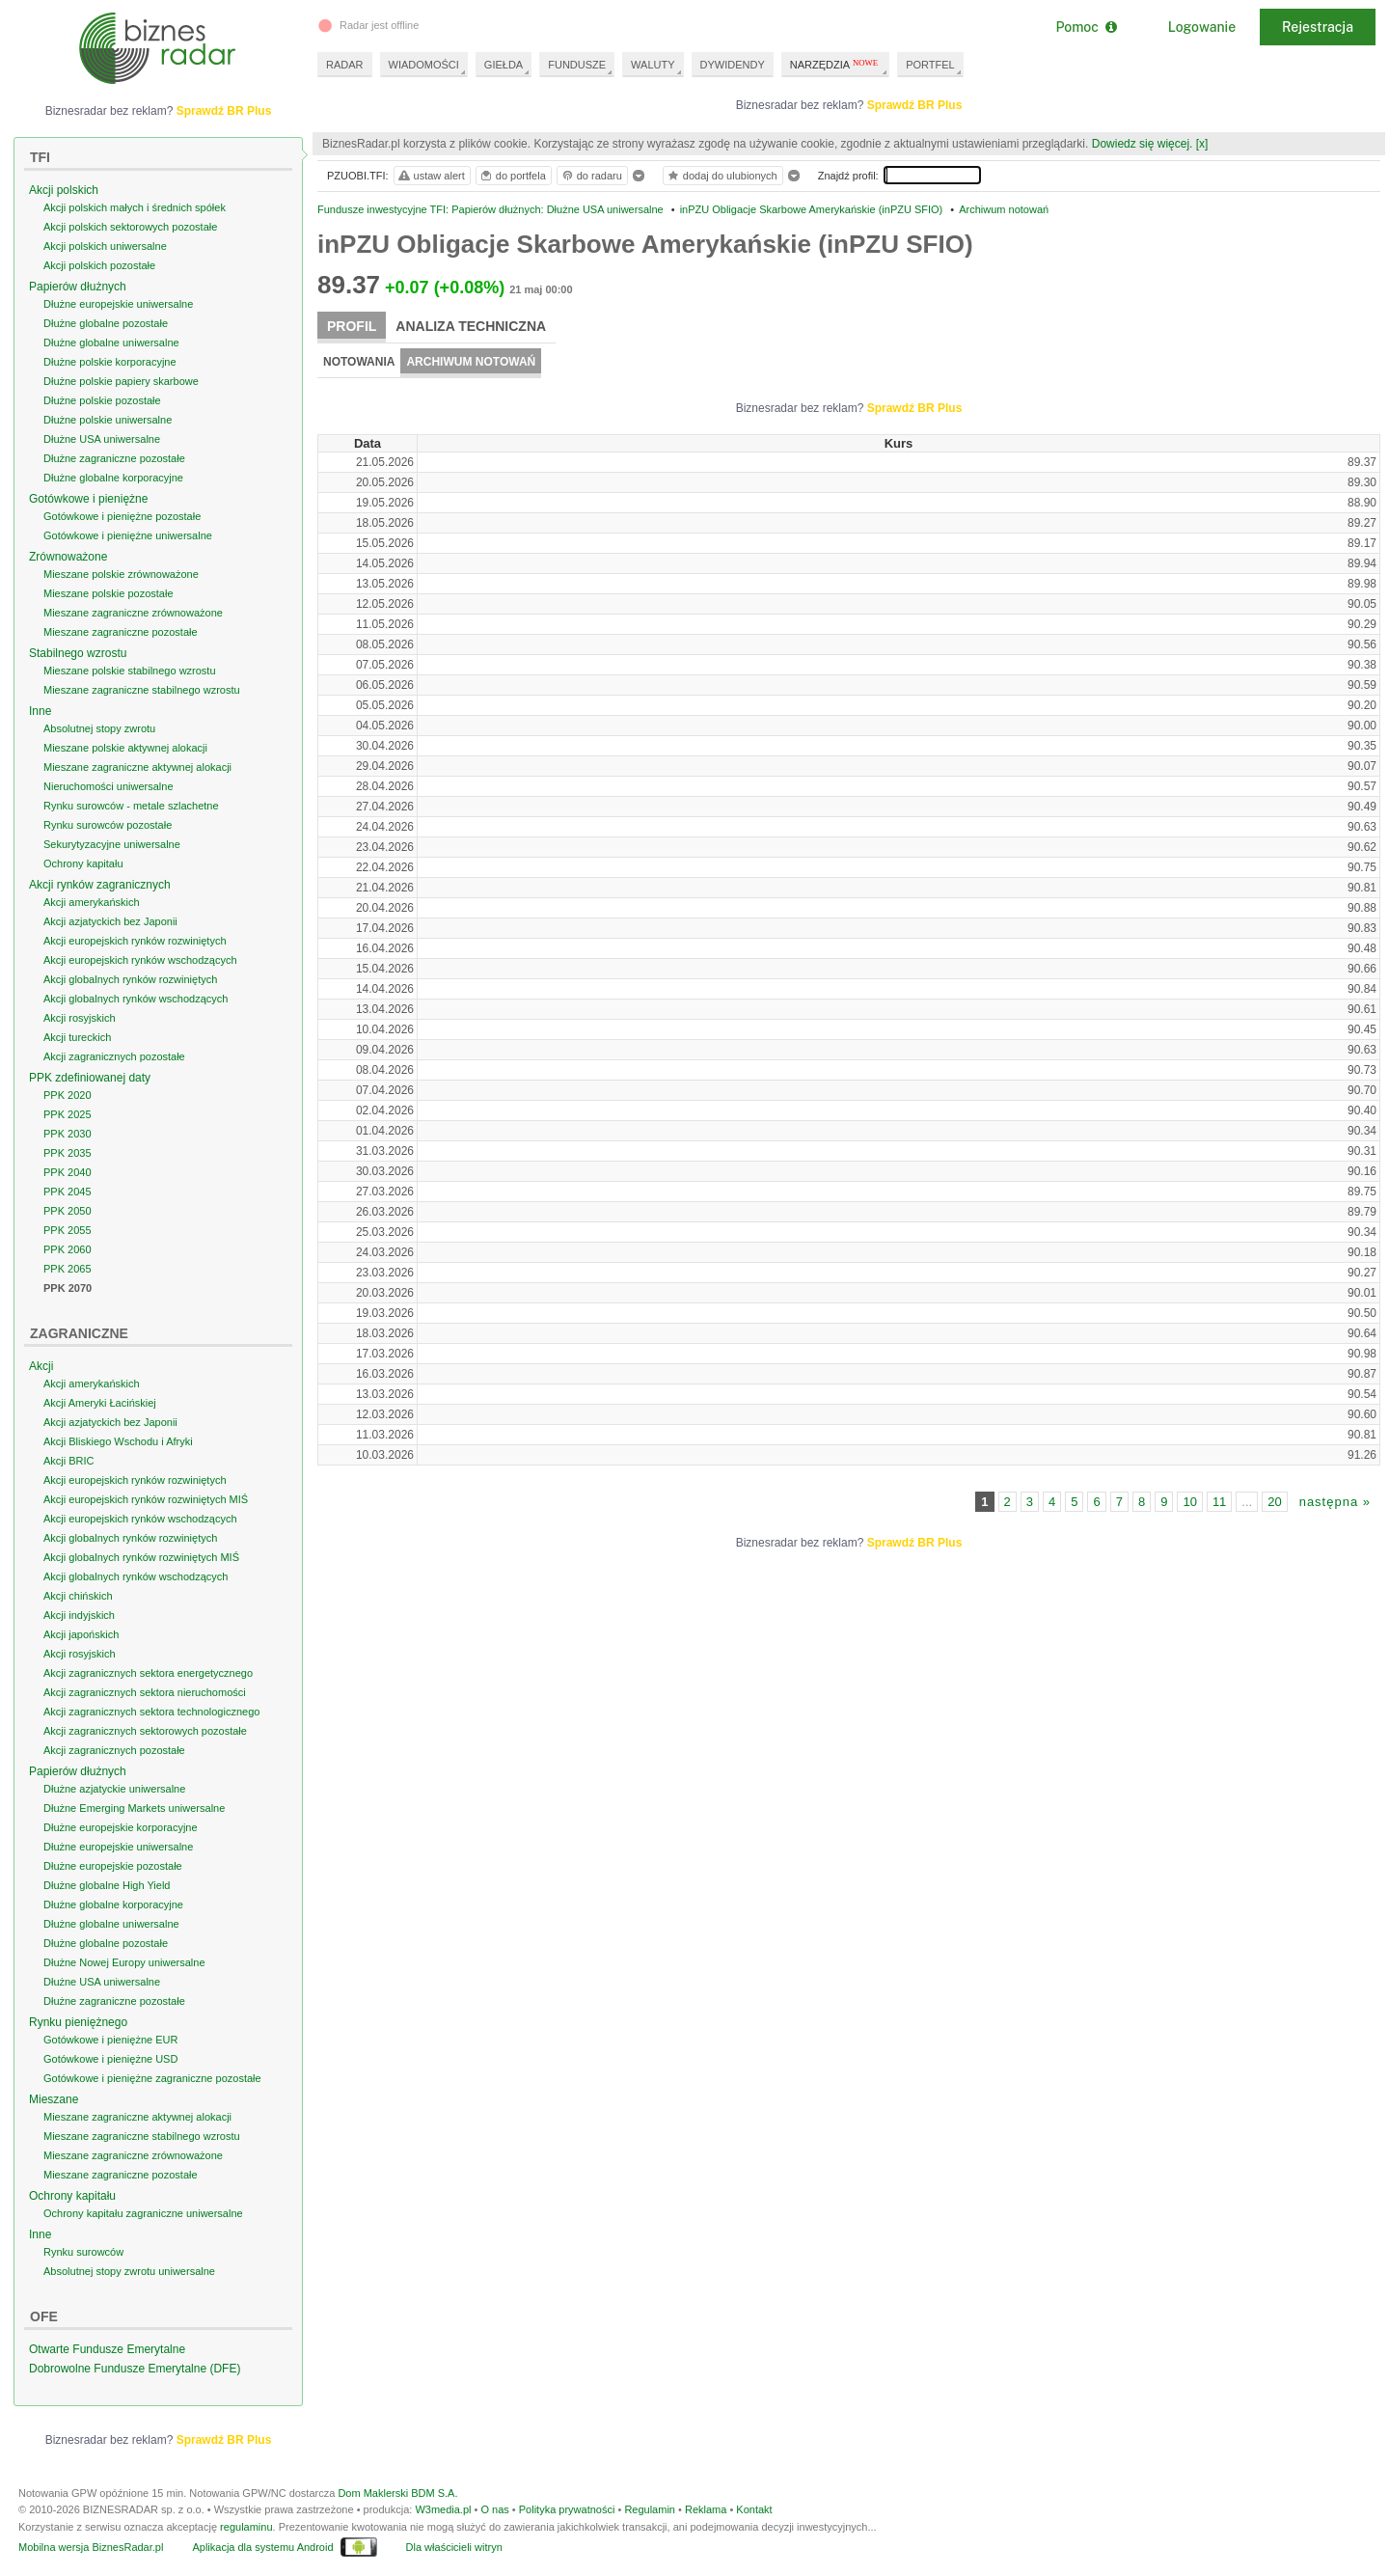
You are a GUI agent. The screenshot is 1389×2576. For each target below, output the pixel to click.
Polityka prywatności (567, 2509)
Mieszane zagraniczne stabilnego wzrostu (141, 690)
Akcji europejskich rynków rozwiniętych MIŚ (145, 1499)
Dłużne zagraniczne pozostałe (114, 458)
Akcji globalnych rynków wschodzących (135, 998)
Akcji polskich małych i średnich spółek (134, 207)
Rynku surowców (83, 2252)
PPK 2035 (67, 1153)
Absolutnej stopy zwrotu (99, 728)
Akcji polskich (63, 190)
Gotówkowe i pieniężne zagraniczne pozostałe (152, 2078)
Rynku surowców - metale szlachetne (131, 805)
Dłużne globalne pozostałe (105, 323)
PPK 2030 (67, 1133)
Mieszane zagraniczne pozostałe (120, 632)
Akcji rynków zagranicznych (100, 884)
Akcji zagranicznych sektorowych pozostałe (145, 1731)
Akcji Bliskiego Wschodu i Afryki (118, 1441)
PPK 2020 (67, 1095)
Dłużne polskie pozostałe (102, 400)
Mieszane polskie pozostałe (108, 593)
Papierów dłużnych (77, 286)
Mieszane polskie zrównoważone (121, 574)
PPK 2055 (67, 1230)
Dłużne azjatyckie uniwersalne (114, 1789)
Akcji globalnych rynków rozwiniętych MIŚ (141, 1557)
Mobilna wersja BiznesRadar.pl (90, 2547)
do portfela (512, 175)
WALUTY (652, 64)
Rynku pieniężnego (78, 2022)
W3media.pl (443, 2509)
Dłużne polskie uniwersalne (107, 419)
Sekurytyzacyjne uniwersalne (111, 844)
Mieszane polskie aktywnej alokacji (125, 748)
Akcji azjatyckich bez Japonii (110, 921)
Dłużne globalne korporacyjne (113, 477)
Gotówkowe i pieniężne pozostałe (122, 516)
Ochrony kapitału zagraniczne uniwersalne (143, 2213)
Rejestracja (1317, 27)
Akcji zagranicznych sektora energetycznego (148, 1673)
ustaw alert (430, 175)
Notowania (359, 362)
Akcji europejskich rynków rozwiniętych (135, 940)
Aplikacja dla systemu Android (262, 2547)
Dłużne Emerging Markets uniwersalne (134, 1808)
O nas (494, 2509)
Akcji (41, 1366)
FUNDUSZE (577, 64)
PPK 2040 (67, 1172)
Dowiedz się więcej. (1142, 144)
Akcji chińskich (78, 1596)
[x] (1202, 144)
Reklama (705, 2509)
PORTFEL (930, 64)
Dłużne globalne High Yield (106, 1885)
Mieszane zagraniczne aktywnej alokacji (137, 767)
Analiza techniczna (470, 326)
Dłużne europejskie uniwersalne (118, 304)
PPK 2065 (67, 1268)
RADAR (345, 64)
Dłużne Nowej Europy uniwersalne (124, 1962)
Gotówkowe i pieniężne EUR (110, 2039)
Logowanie (1202, 27)
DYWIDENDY (732, 64)
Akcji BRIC (69, 1460)
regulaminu (246, 2527)
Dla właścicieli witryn (454, 2547)
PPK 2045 (67, 1191)
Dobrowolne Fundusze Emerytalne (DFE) (134, 2368)
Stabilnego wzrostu (77, 653)
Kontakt (754, 2509)
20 (1274, 1501)
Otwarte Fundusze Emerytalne (107, 2349)
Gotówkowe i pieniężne (88, 499)
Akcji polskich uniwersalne (105, 246)
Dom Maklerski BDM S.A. (397, 2493)
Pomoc (1085, 27)
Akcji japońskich (81, 1634)
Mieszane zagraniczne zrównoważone (133, 612)
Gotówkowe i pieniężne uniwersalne (127, 535)
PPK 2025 (67, 1114)
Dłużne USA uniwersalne (101, 439)
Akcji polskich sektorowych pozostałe (130, 227)
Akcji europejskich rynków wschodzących (140, 960)
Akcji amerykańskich (91, 902)
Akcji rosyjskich (79, 1018)
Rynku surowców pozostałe (107, 825)
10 (1189, 1501)
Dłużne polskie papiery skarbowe (121, 381)
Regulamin (649, 2509)
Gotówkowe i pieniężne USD (110, 2059)
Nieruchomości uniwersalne (108, 786)
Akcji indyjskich (79, 1615)
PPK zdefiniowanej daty (89, 1077)
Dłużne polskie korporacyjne (110, 362)
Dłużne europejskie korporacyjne (120, 1827)
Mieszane (53, 2099)
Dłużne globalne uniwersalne (111, 342)
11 (1219, 1501)
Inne (40, 711)
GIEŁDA (503, 64)
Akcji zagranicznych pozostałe (114, 1056)
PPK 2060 (67, 1249)
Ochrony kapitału (83, 863)
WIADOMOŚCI (424, 64)
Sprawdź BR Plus (915, 105)
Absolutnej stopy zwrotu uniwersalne (129, 2271)
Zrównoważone (68, 556)
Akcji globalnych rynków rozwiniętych (130, 979)
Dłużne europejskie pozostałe (112, 1866)
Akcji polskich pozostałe (99, 265)
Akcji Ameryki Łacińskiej (99, 1403)
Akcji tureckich (77, 1037)
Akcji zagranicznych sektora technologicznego (151, 1711)
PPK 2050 (67, 1211)
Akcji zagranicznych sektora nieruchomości (144, 1692)
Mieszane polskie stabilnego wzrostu (129, 670)
